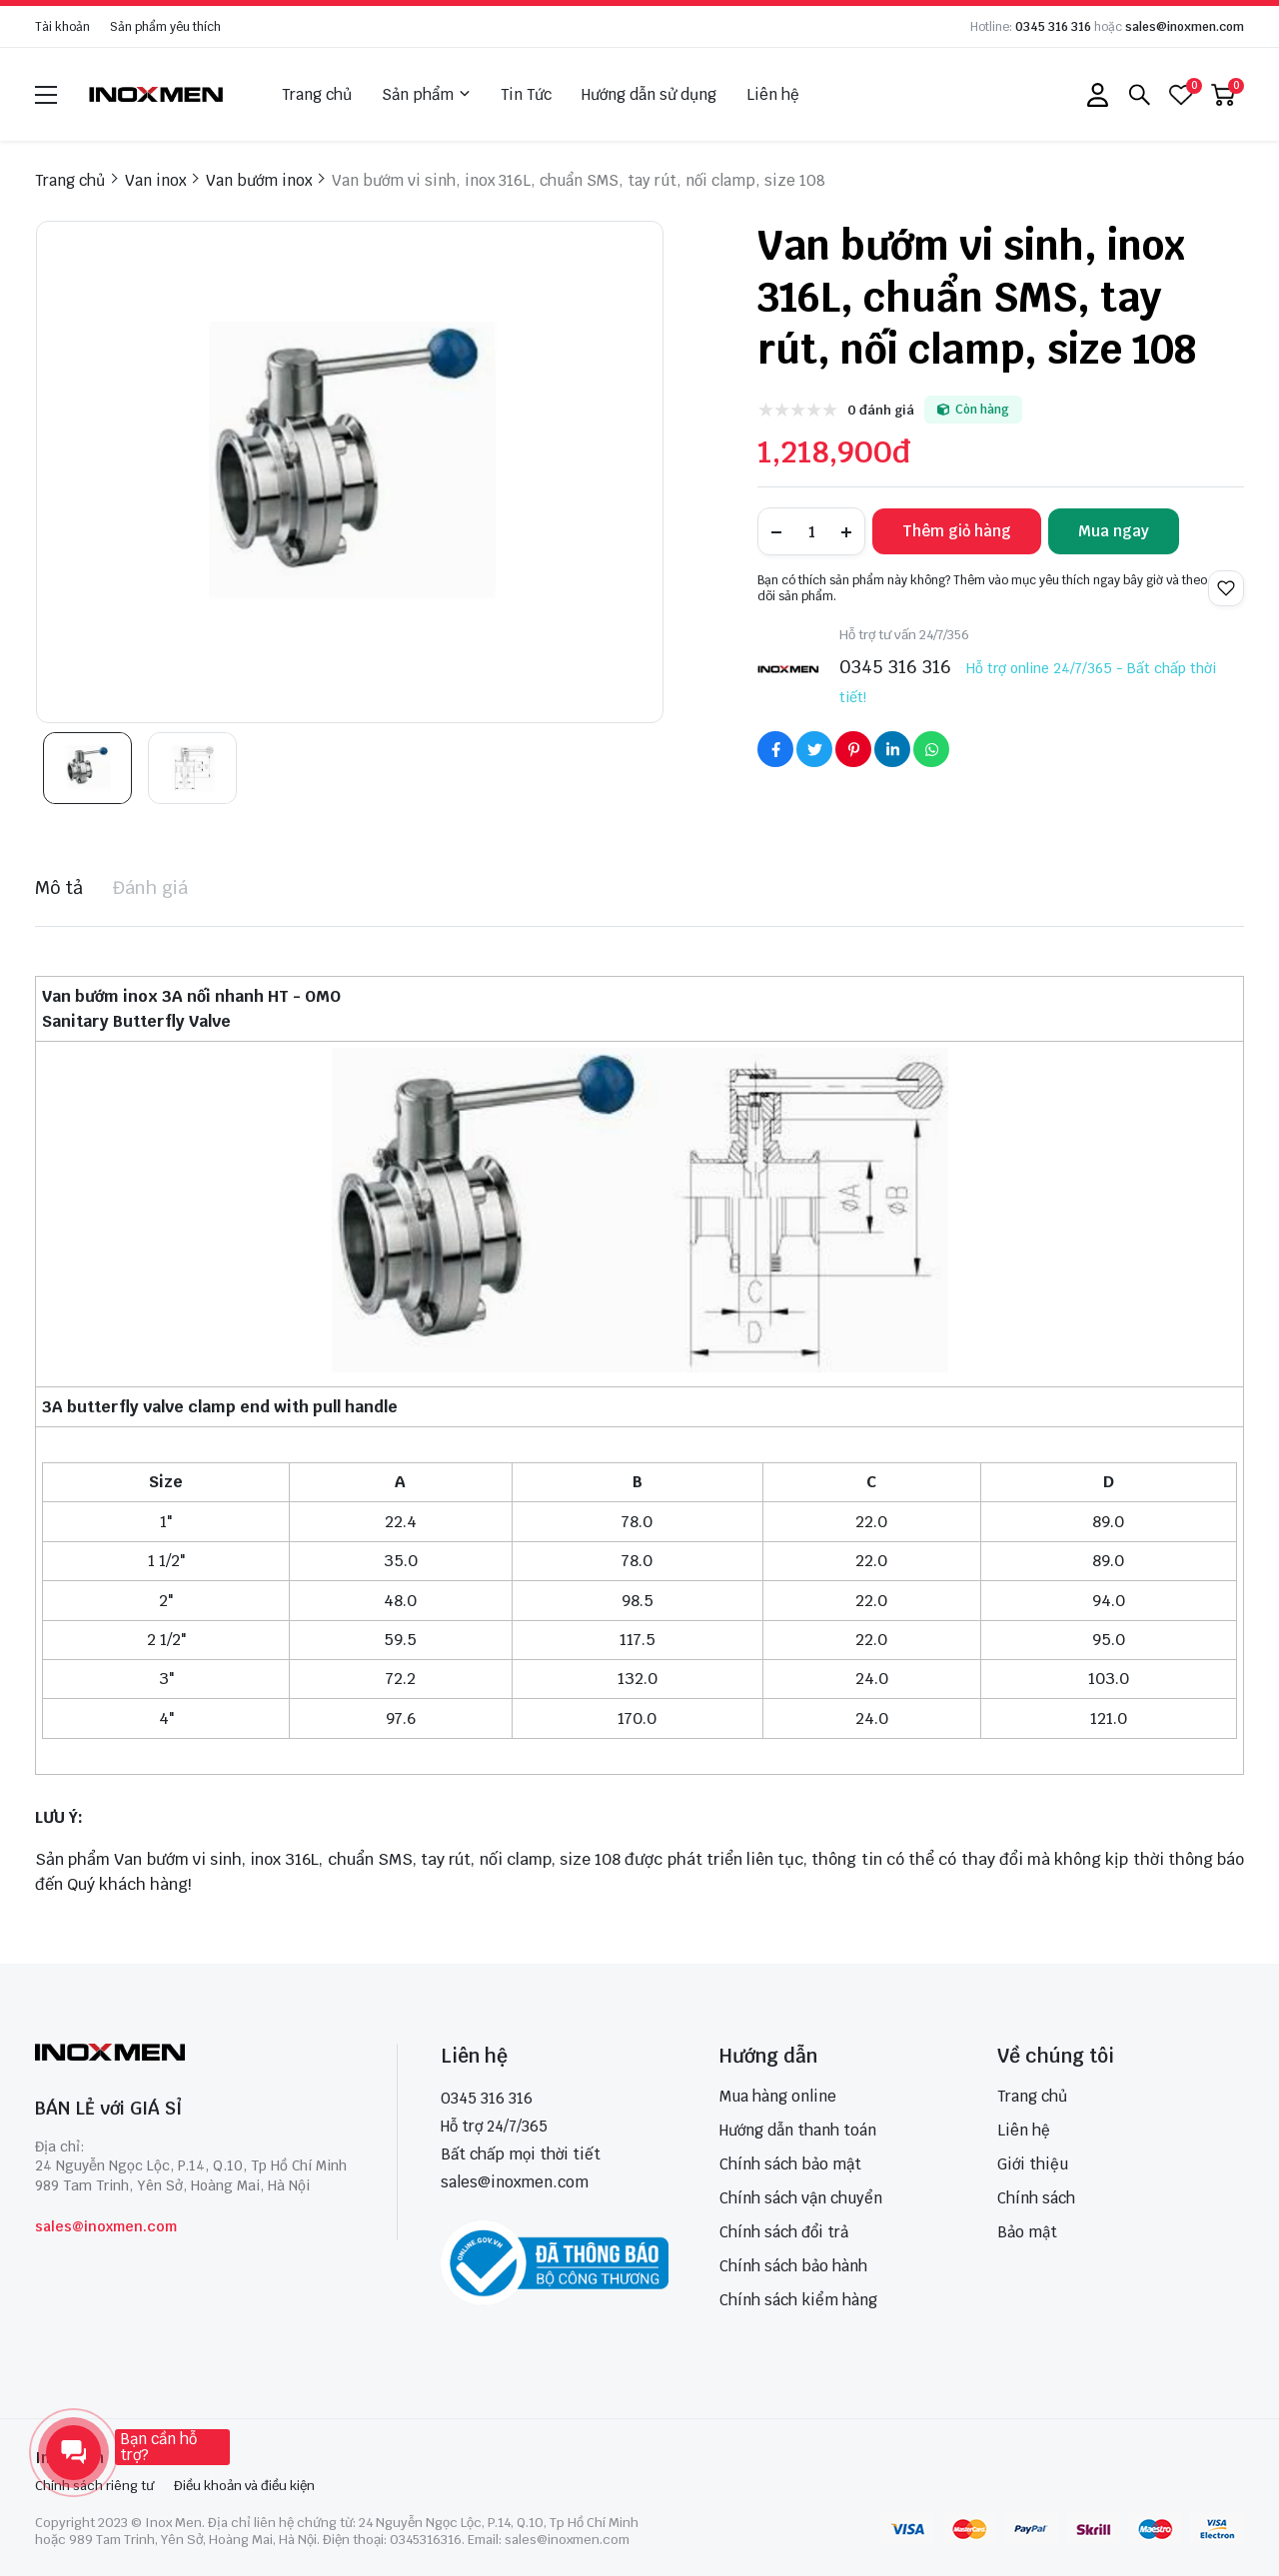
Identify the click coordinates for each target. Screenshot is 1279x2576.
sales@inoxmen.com (1184, 27)
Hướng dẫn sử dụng (649, 94)
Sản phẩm (426, 95)
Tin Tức (526, 94)
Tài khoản (62, 27)
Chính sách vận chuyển (800, 2197)
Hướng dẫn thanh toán (797, 2130)
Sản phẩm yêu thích (165, 27)
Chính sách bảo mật (790, 2163)
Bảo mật (1027, 2231)
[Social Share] (775, 749)
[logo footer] (194, 2054)
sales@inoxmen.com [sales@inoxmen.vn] (515, 2181)
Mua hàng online (777, 2096)
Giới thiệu (1032, 2163)
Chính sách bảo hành (793, 2265)
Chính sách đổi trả (783, 2231)
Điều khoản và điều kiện (244, 2485)
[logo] (157, 94)
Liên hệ (772, 94)
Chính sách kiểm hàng (798, 2299)
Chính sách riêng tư (94, 2485)
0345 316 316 (1053, 27)
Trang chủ (317, 94)
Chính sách (1036, 2197)
